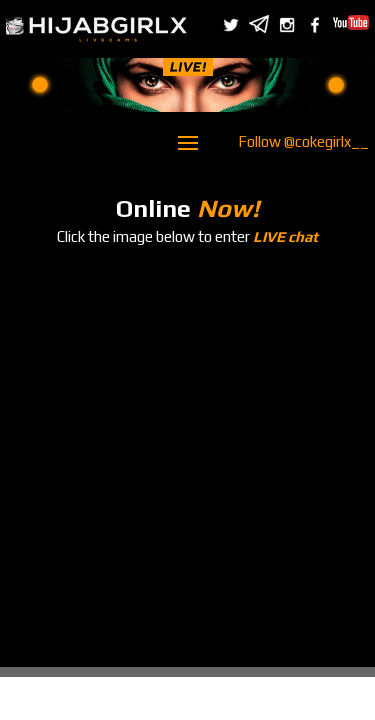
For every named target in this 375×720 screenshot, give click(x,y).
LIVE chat (285, 236)
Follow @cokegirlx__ (303, 141)
